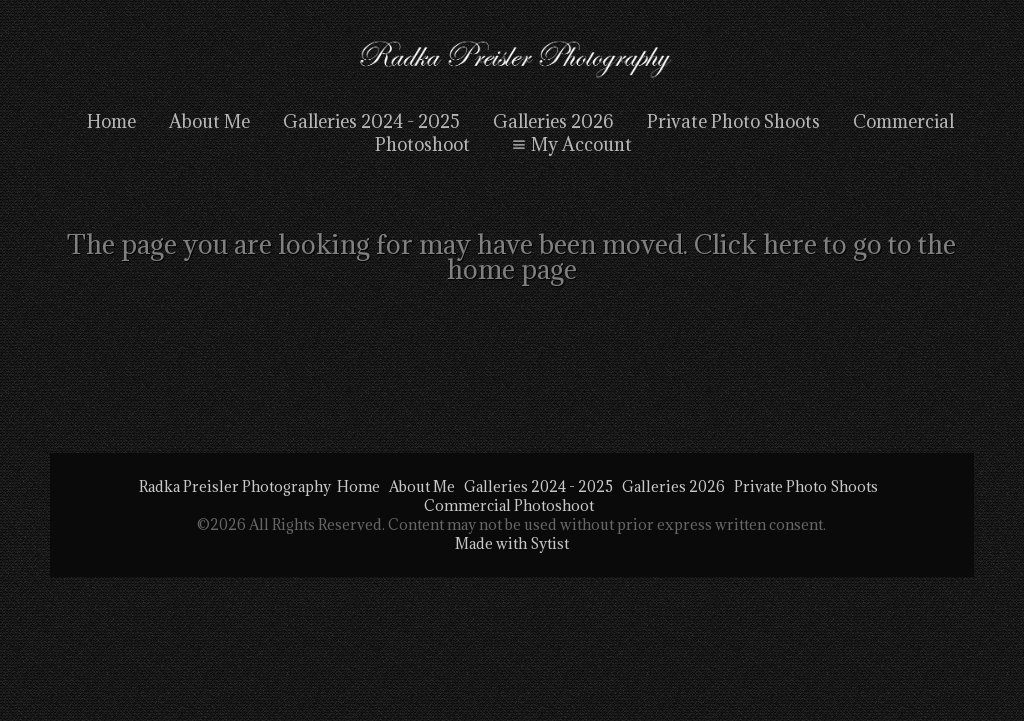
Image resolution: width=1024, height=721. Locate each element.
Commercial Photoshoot (509, 505)
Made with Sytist (512, 543)
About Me (209, 121)
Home (111, 121)
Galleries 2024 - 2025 (371, 121)
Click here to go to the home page (702, 256)
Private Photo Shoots (733, 121)
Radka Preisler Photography (235, 486)
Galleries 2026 (553, 121)
